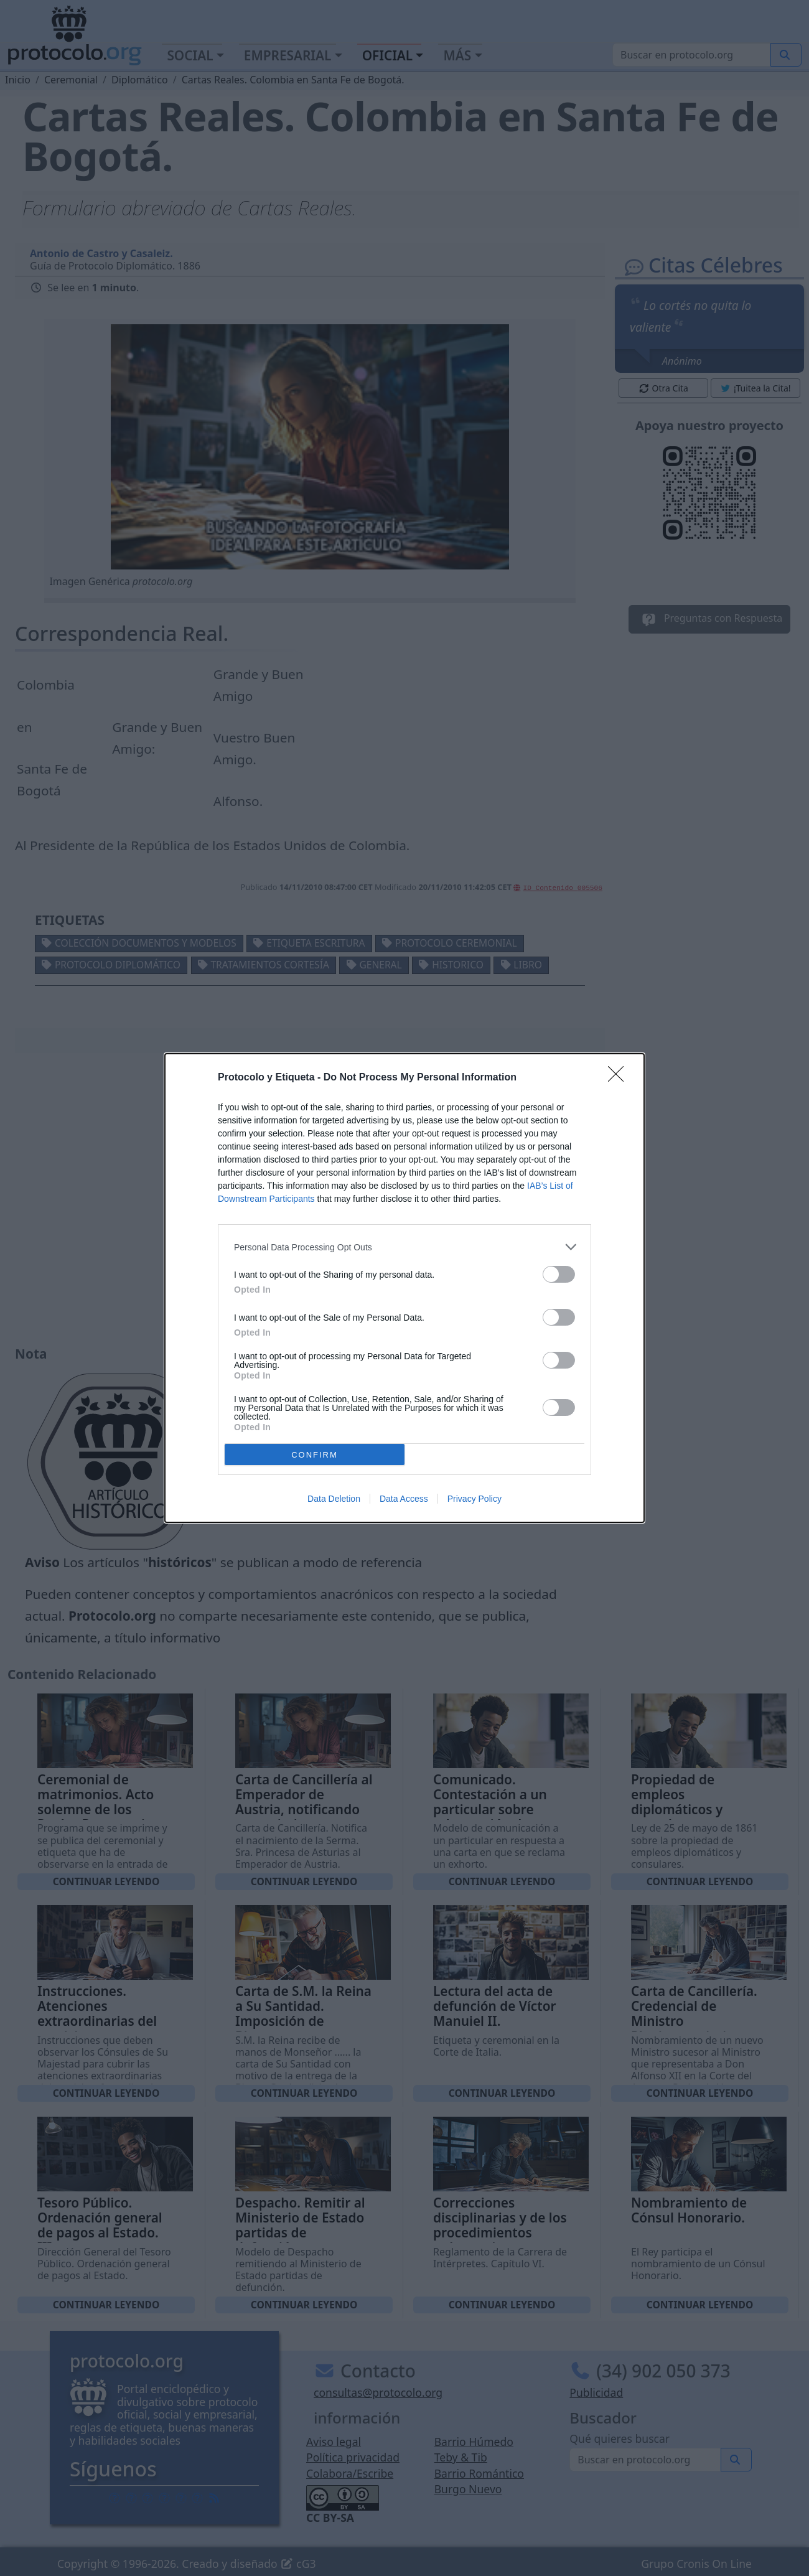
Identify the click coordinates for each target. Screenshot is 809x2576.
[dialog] (404, 1288)
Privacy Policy (474, 1499)
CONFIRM (314, 1454)
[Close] (620, 1078)
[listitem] (404, 1246)
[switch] (559, 1274)
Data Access (404, 1499)
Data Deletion (333, 1499)
